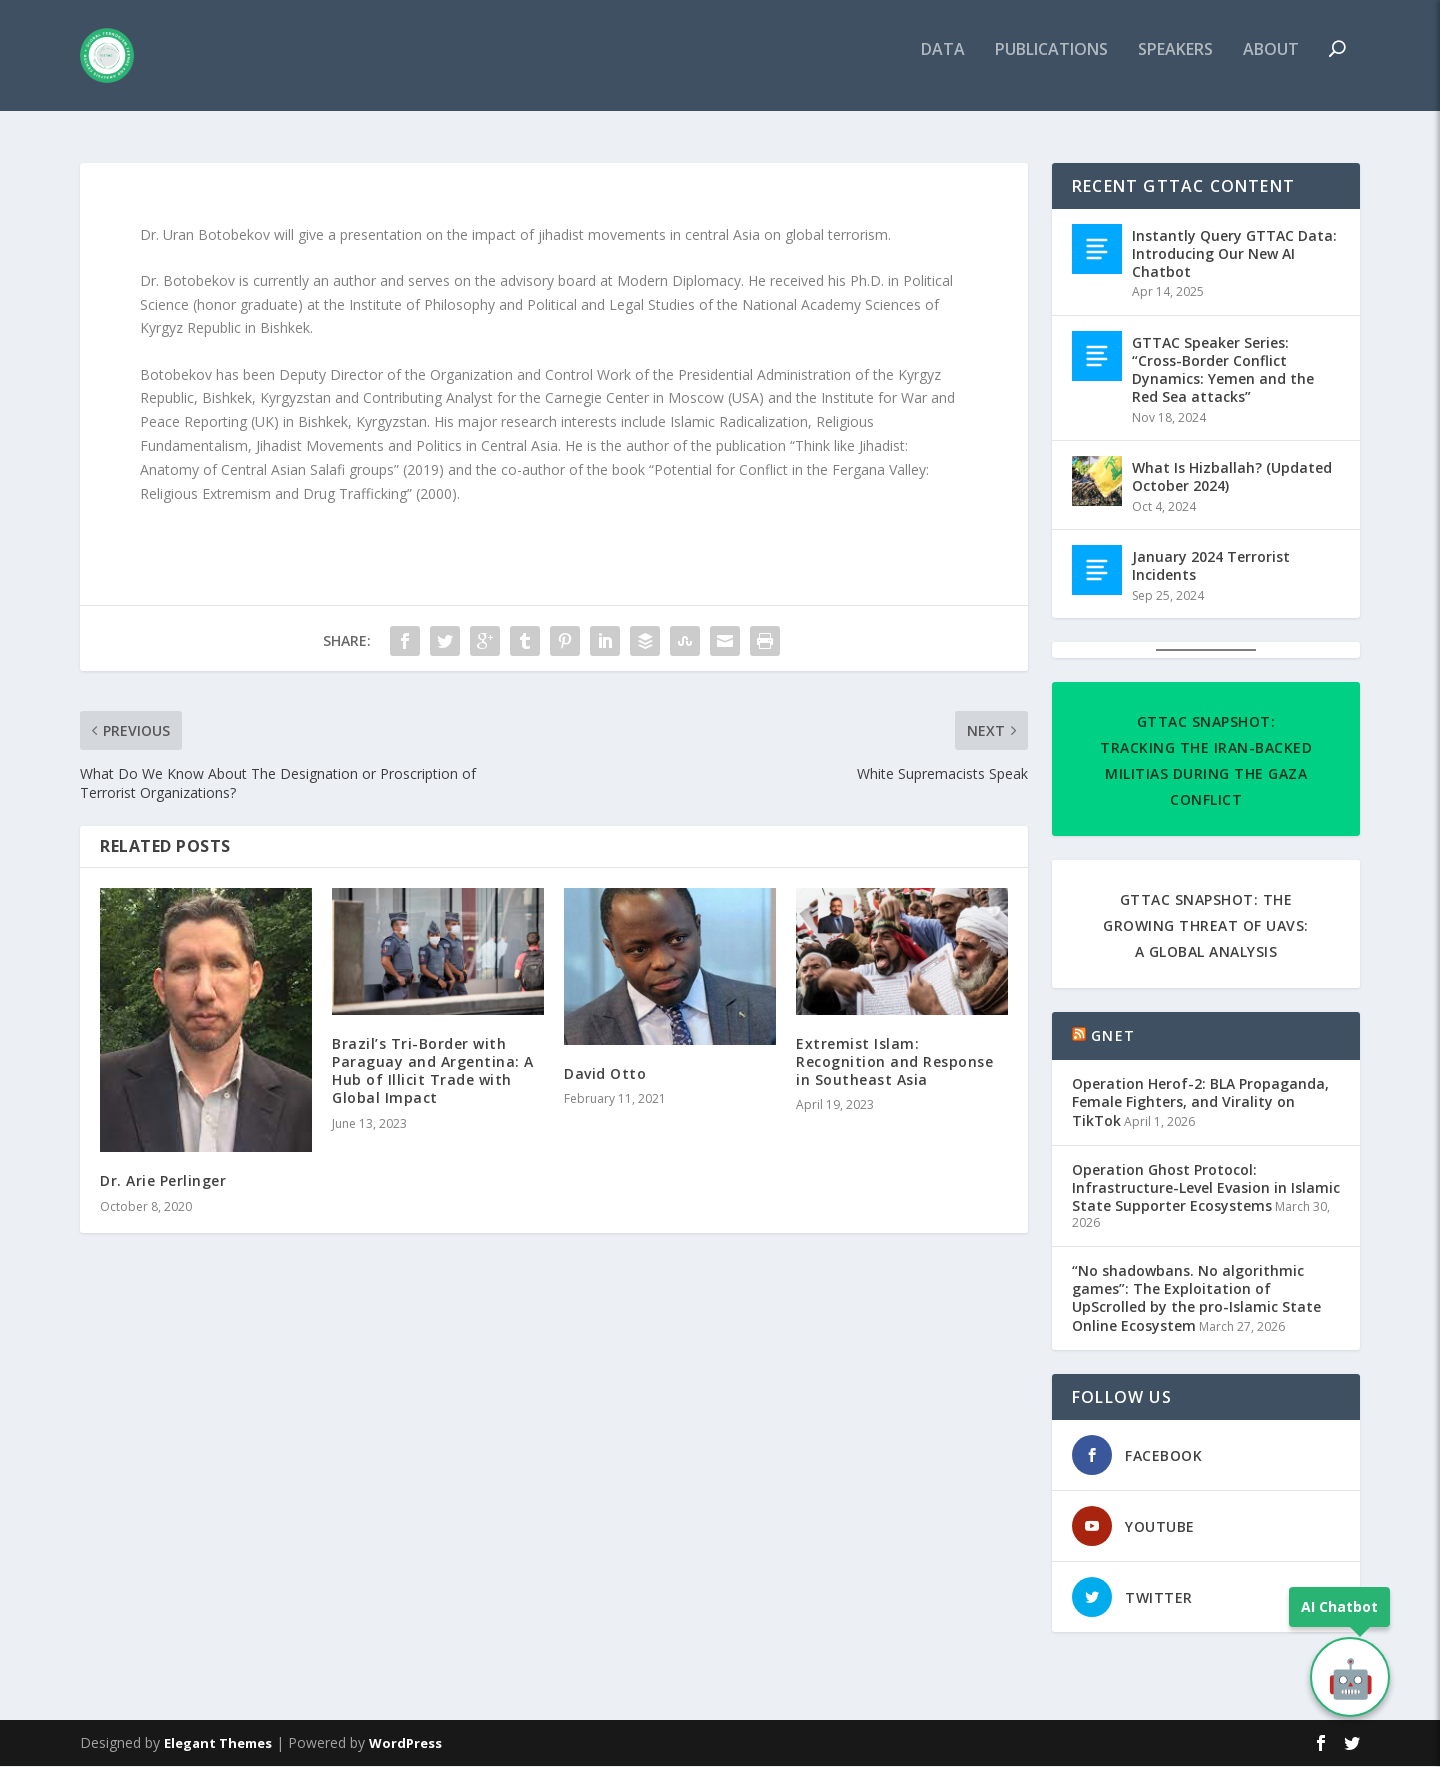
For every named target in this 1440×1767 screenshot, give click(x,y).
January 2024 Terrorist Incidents (1211, 566)
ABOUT (1271, 63)
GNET (1113, 1036)
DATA (943, 63)
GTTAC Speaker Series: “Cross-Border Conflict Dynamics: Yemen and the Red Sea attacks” (1223, 371)
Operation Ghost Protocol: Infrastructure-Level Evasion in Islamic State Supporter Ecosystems (1206, 1188)
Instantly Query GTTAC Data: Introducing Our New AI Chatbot (1234, 254)
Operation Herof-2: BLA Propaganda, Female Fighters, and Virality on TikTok (1200, 1103)
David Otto (605, 1074)
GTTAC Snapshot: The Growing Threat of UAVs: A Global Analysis (1206, 926)
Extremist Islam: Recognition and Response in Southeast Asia (894, 1062)
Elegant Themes (218, 1744)
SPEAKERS (1175, 63)
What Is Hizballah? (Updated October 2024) (1232, 477)
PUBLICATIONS (1051, 63)
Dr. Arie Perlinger (163, 1182)
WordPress (405, 1744)
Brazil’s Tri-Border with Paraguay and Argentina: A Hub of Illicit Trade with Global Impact (433, 1072)
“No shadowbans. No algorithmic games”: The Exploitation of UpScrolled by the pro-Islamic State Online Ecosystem (1196, 1299)
